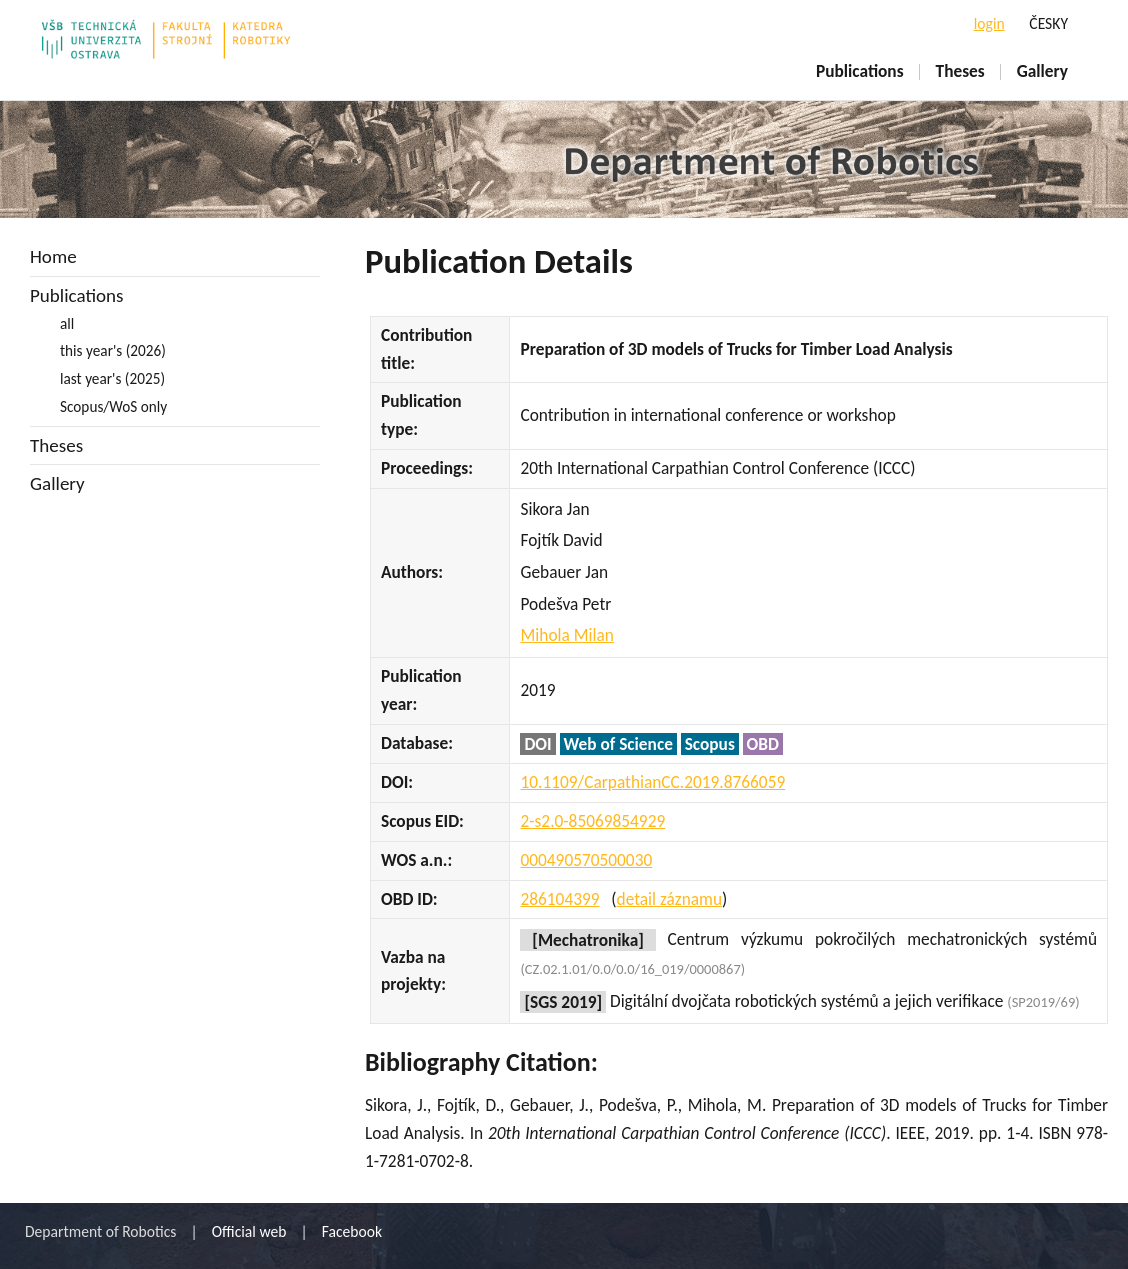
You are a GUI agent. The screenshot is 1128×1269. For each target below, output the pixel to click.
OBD (763, 744)
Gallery (1042, 71)
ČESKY (1048, 23)
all (67, 323)
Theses (960, 71)
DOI (537, 744)
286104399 (559, 899)
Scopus (710, 744)
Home (53, 256)
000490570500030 (586, 860)
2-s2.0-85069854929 (592, 821)
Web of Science (618, 744)
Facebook (352, 1231)
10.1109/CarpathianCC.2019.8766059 (652, 782)
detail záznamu (669, 899)
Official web (249, 1231)
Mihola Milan (566, 635)
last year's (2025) (112, 378)
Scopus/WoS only (113, 406)
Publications (860, 71)
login (989, 23)
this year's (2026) (113, 350)
